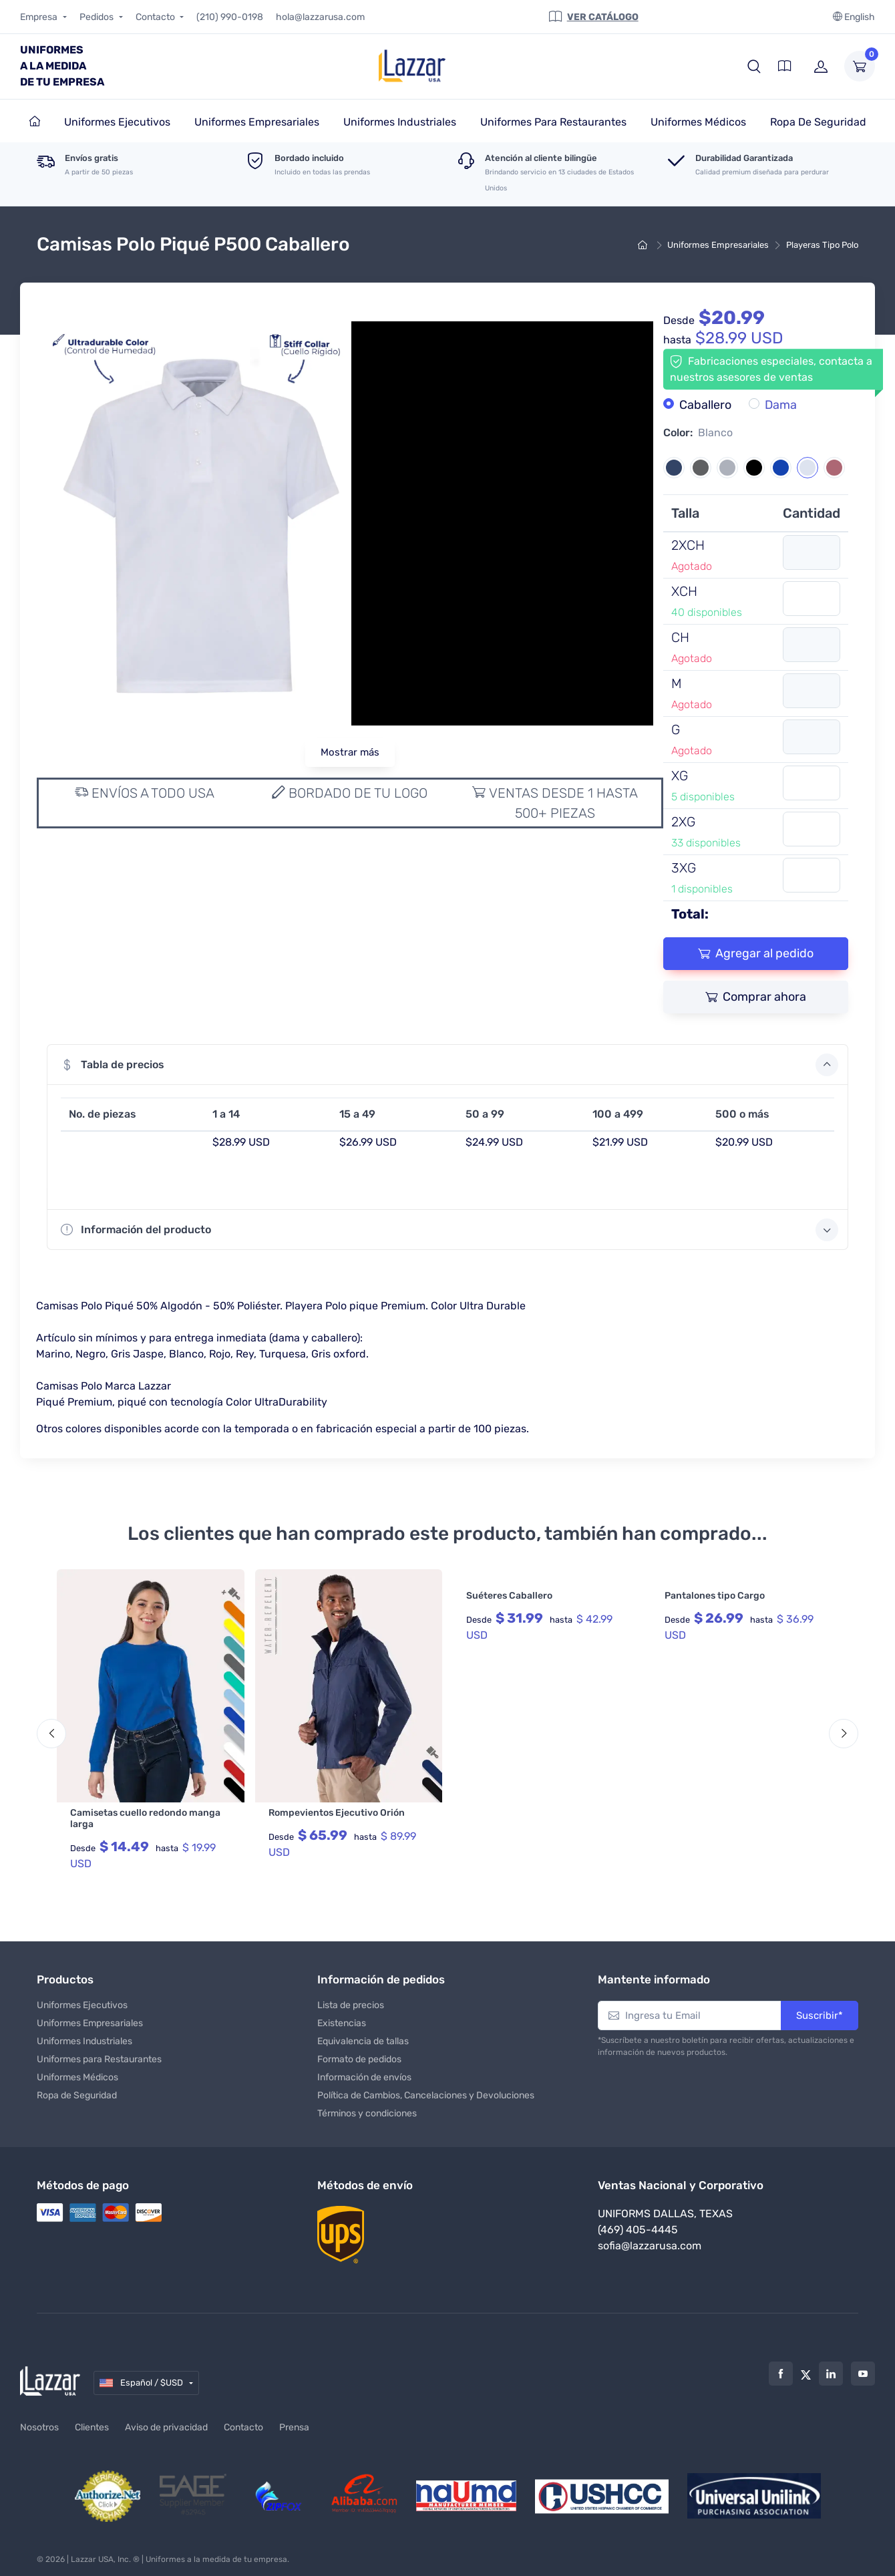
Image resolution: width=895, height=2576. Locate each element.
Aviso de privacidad (166, 2422)
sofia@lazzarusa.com (649, 2240)
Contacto (156, 17)
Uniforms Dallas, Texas (665, 2208)
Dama (781, 404)
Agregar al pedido (756, 953)
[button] (754, 66)
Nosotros (39, 2422)
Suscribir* (819, 2009)
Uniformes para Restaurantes (99, 2053)
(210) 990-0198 (229, 17)
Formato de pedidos (359, 2053)
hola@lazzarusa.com (320, 17)
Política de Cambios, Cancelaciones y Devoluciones (425, 2089)
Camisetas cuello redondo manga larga (145, 1818)
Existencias (341, 2017)
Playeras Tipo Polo (822, 245)
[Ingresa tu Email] (689, 2010)
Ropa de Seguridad (77, 2089)
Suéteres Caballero (509, 1595)
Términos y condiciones (367, 2107)
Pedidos (97, 17)
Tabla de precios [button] (449, 1065)
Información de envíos (364, 2071)
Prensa (294, 2422)
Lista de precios (350, 1999)
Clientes (92, 2422)
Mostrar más (350, 752)
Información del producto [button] (449, 1230)
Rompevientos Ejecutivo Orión (336, 1812)
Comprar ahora (755, 996)
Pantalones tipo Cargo (715, 1595)
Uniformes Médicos (77, 2071)
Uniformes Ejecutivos (82, 1999)
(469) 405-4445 (638, 2224)
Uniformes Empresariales (718, 245)
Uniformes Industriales (84, 2035)
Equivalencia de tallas (363, 2035)
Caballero (705, 404)
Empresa (39, 17)
